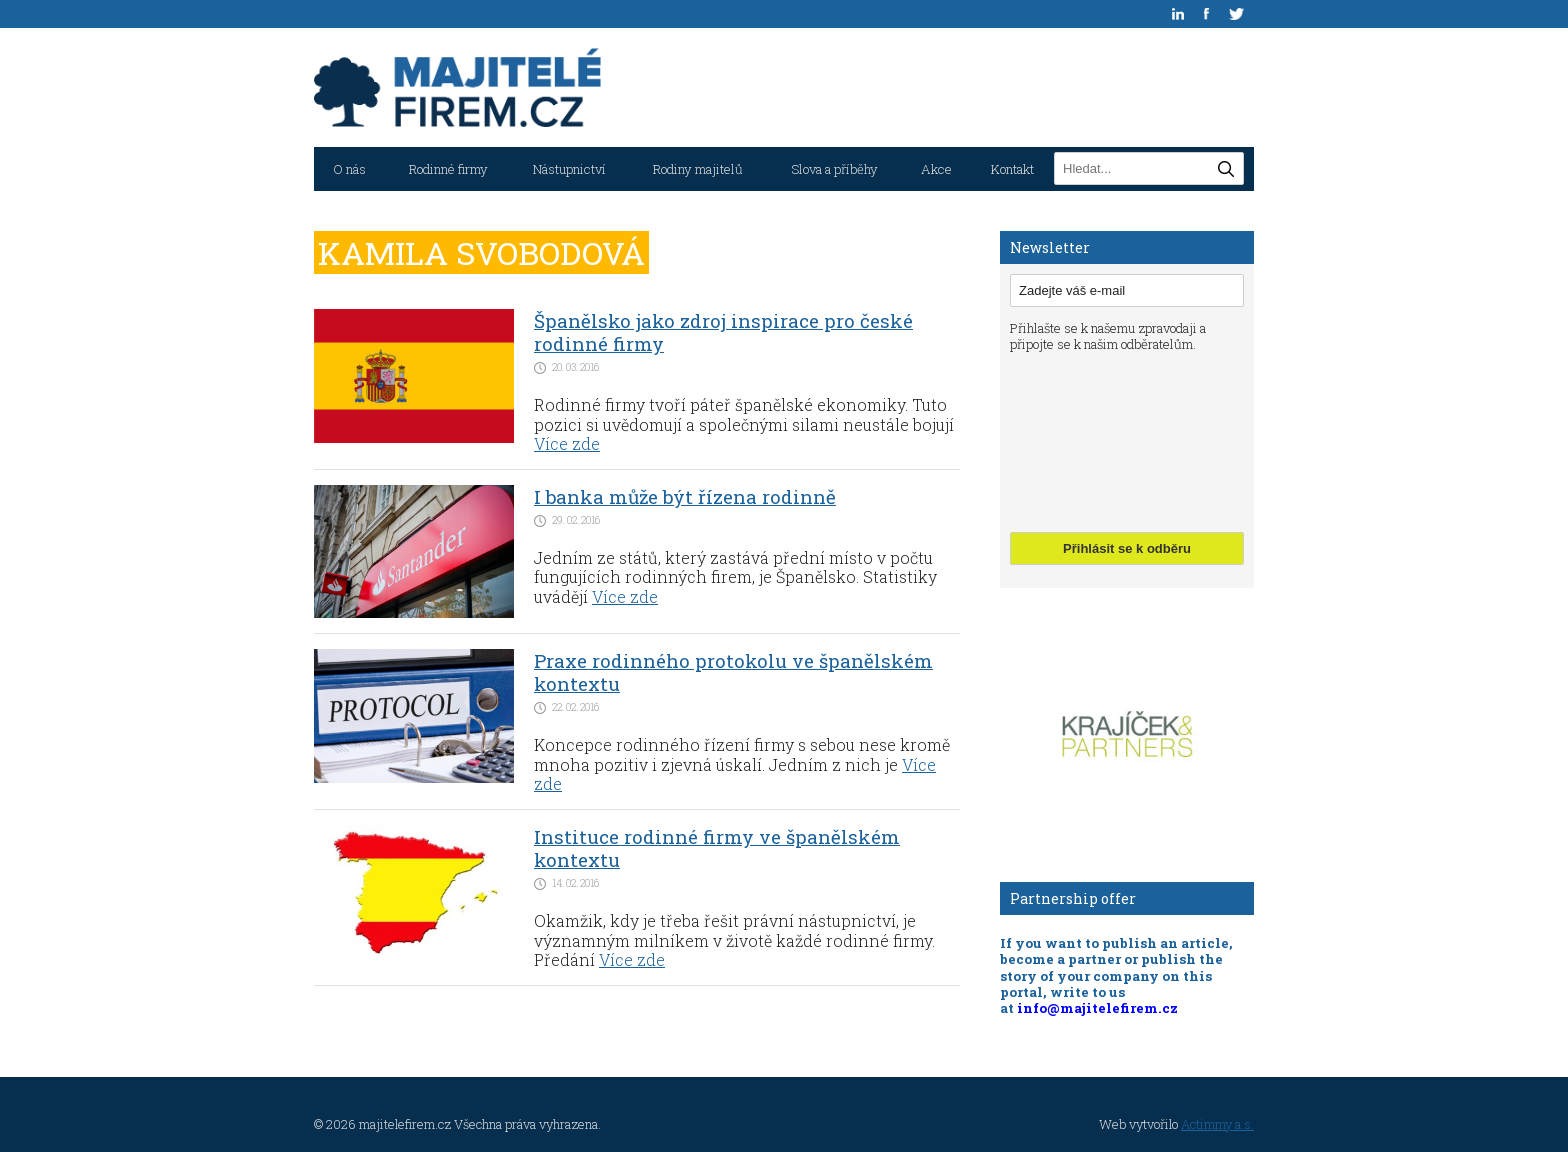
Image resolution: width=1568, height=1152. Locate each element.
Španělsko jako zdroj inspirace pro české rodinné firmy (723, 332)
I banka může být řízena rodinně (685, 496)
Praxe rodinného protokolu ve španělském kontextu (733, 672)
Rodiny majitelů (698, 169)
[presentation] (1092, 440)
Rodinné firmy (448, 169)
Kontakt (1012, 169)
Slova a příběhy (834, 169)
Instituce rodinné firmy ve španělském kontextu (717, 848)
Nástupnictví (569, 169)
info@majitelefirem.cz (1097, 1008)
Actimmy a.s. (1217, 1124)
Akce (936, 169)
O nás (349, 169)
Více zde (567, 443)
